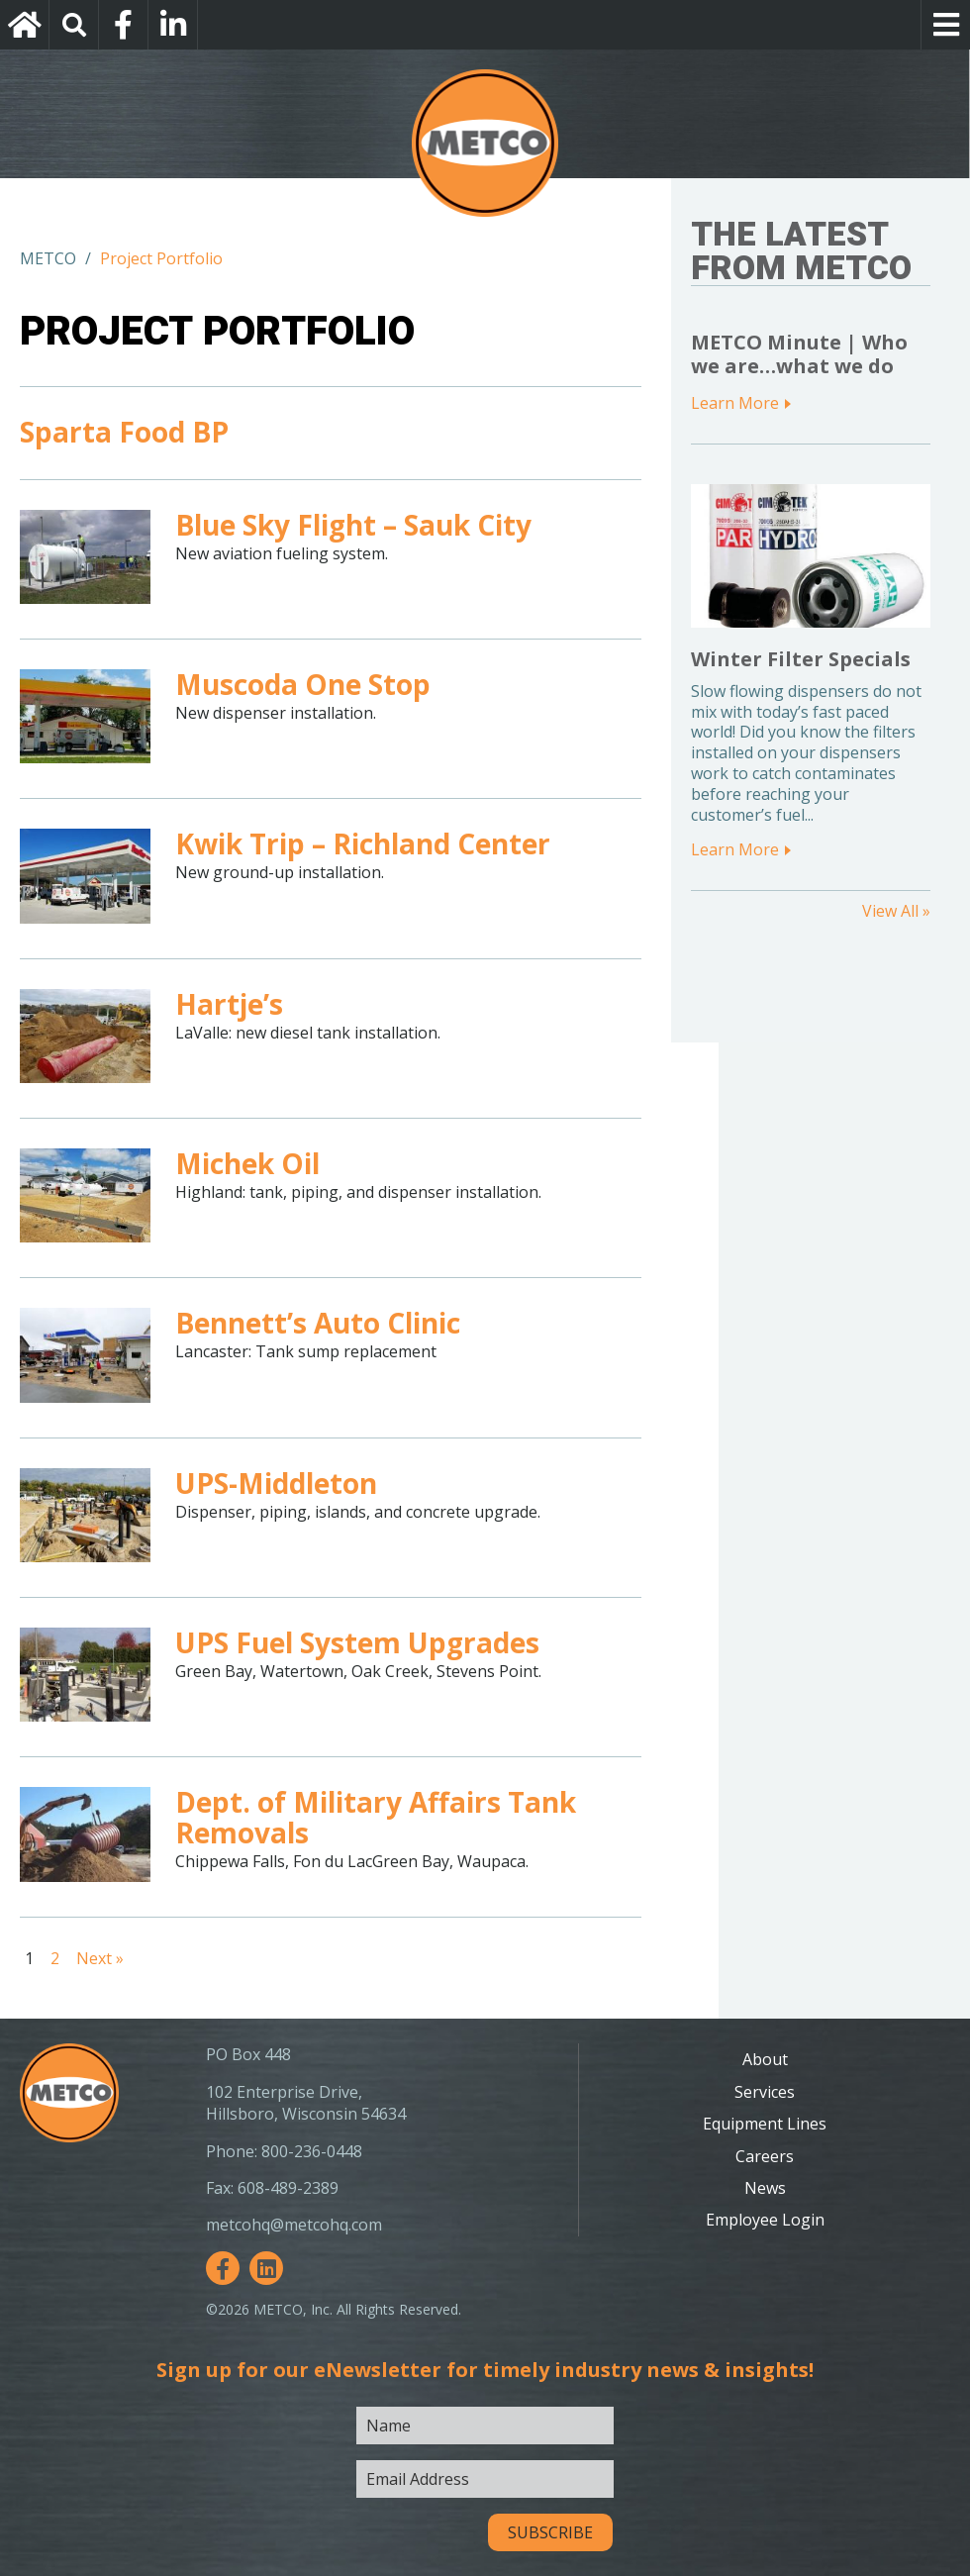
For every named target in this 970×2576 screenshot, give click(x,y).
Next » (100, 1958)
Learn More (735, 403)
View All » (896, 911)
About (765, 2059)
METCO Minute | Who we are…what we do (799, 354)
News (765, 2188)
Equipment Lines (764, 2123)
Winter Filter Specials (801, 658)
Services (764, 2092)
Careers (764, 2156)
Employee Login (765, 2219)
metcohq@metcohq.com (294, 2224)
